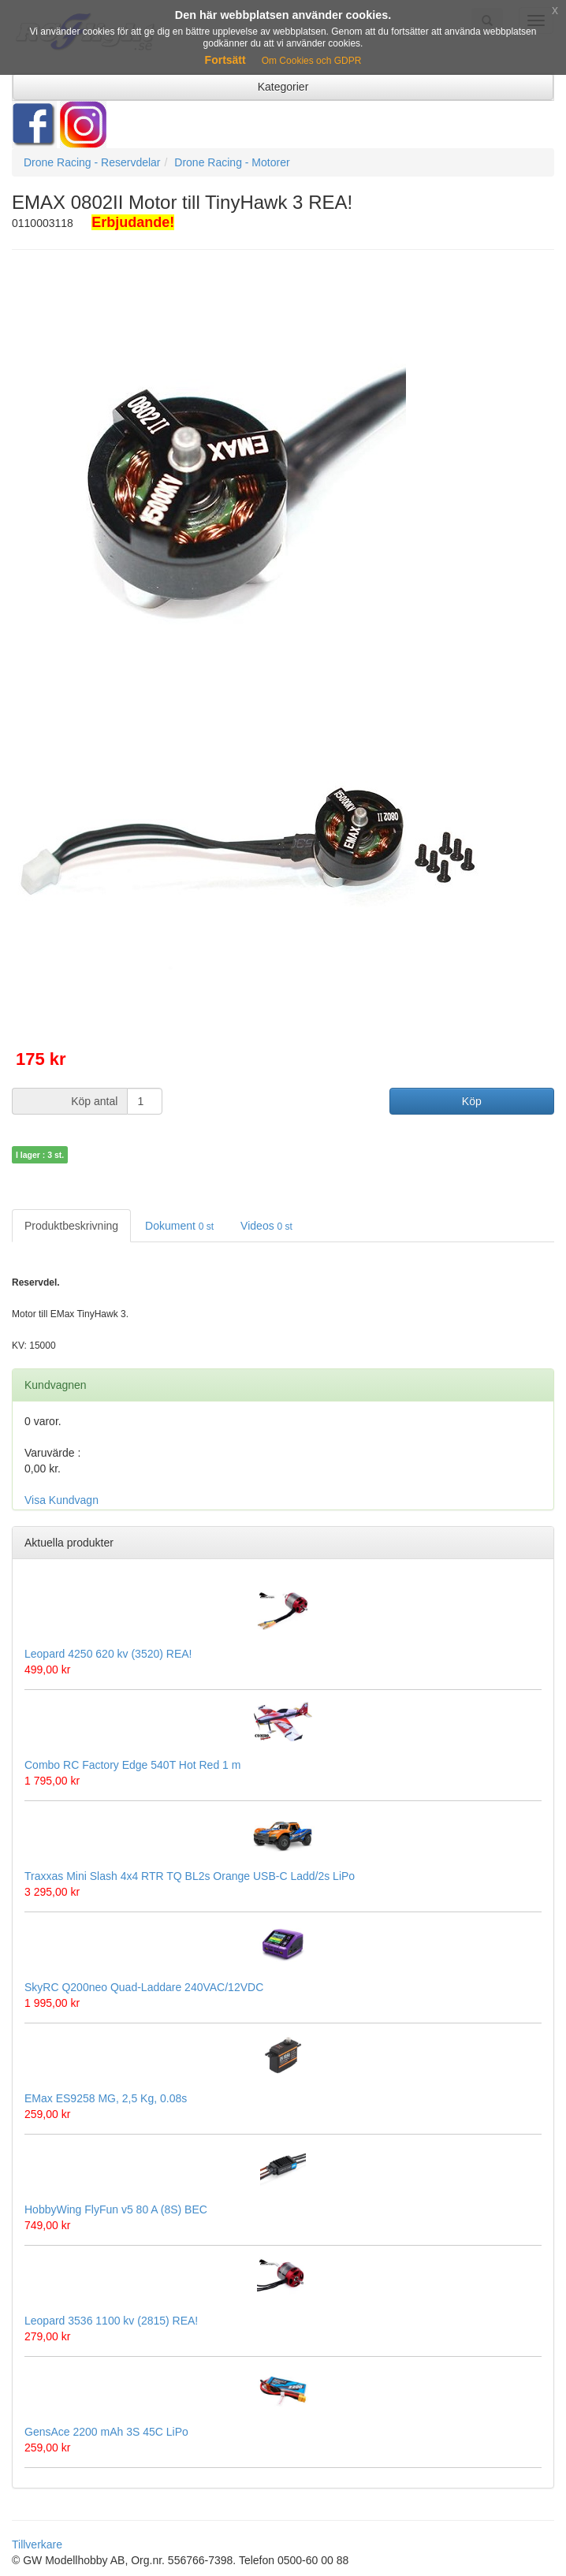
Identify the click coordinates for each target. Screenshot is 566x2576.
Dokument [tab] (179, 1225)
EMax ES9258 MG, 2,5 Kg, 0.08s (105, 2098)
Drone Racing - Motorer (231, 162)
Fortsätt (225, 60)
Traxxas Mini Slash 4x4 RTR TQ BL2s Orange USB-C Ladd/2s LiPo (189, 1876)
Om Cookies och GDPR (312, 60)
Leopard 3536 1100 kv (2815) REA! (111, 2320)
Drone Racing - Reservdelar (92, 162)
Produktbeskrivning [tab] (71, 1225)
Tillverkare (37, 2544)
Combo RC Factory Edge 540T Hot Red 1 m (132, 1765)
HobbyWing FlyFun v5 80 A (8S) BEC (115, 2209)
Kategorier (283, 86)
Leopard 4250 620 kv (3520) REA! (108, 1653)
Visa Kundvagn (61, 1500)
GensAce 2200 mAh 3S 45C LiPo (106, 2431)
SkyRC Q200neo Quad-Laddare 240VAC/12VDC (143, 1987)
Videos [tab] (266, 1225)
